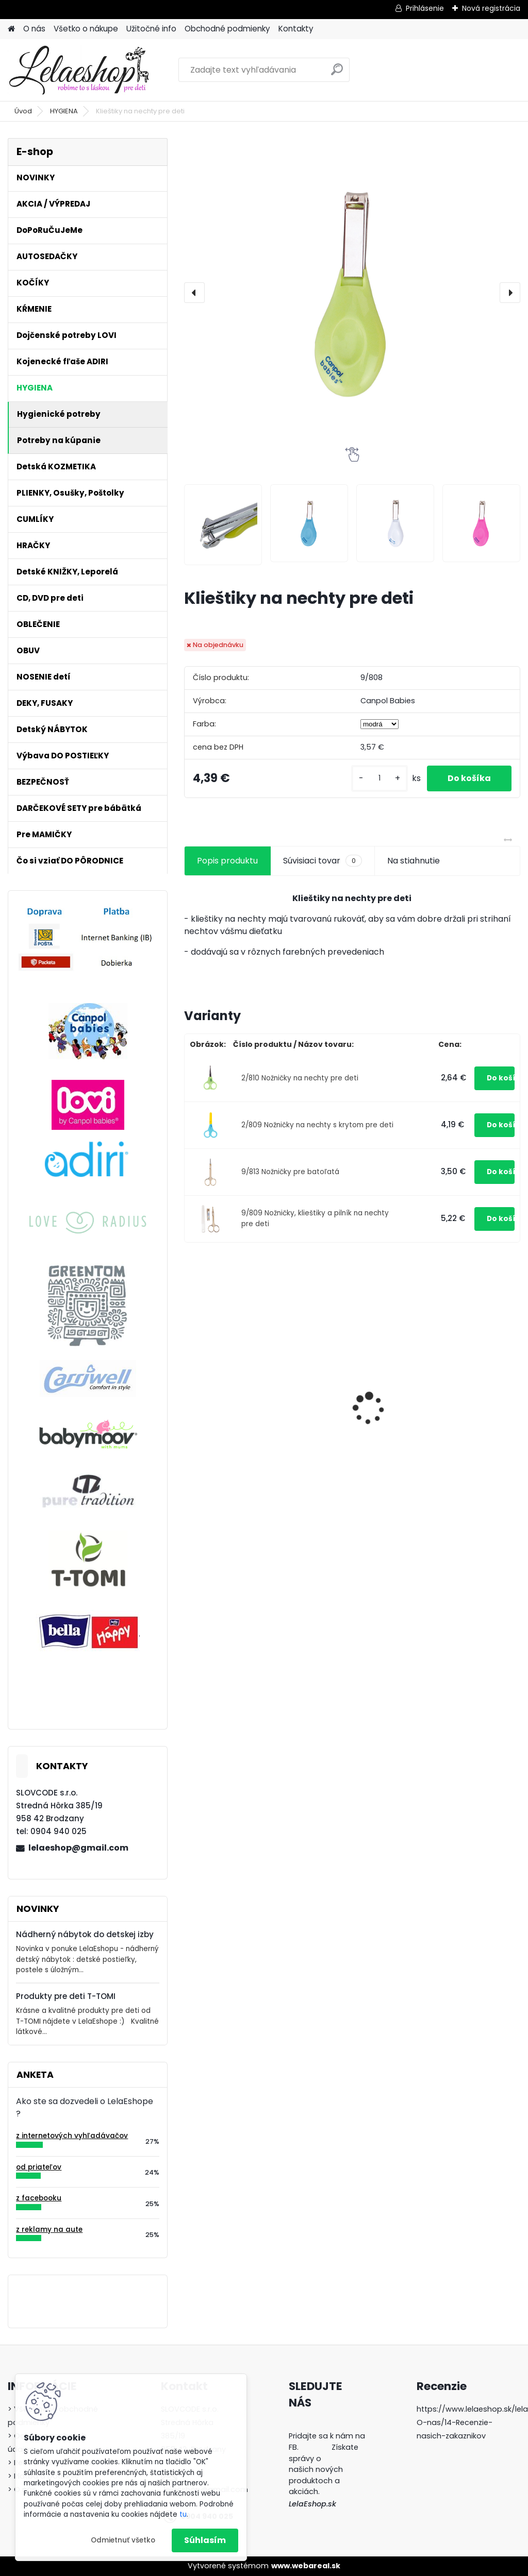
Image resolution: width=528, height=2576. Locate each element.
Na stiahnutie (413, 861)
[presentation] (194, 292)
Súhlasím (205, 2540)
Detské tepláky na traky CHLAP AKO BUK (463, 1444)
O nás (34, 28)
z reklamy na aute (49, 2229)
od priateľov (38, 2167)
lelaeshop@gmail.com (78, 1848)
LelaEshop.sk (312, 2504)
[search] (337, 73)
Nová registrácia (491, 8)
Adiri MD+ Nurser (225, 1387)
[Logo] (79, 70)
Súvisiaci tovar (322, 861)
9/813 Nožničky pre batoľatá (290, 1172)
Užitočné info (151, 28)
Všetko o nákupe (86, 28)
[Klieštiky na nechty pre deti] (352, 292)
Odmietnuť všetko (123, 2540)
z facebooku (38, 2198)
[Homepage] (11, 29)
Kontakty (296, 28)
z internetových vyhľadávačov (72, 2136)
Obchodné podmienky (227, 28)
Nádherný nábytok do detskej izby (85, 1934)
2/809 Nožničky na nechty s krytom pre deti (317, 1125)
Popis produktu (227, 861)
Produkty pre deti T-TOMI (66, 1996)
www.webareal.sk (305, 2566)
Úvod (23, 111)
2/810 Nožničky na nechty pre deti (299, 1078)
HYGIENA (64, 111)
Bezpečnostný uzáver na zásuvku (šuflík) (349, 1370)
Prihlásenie (425, 8)
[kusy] (379, 778)
